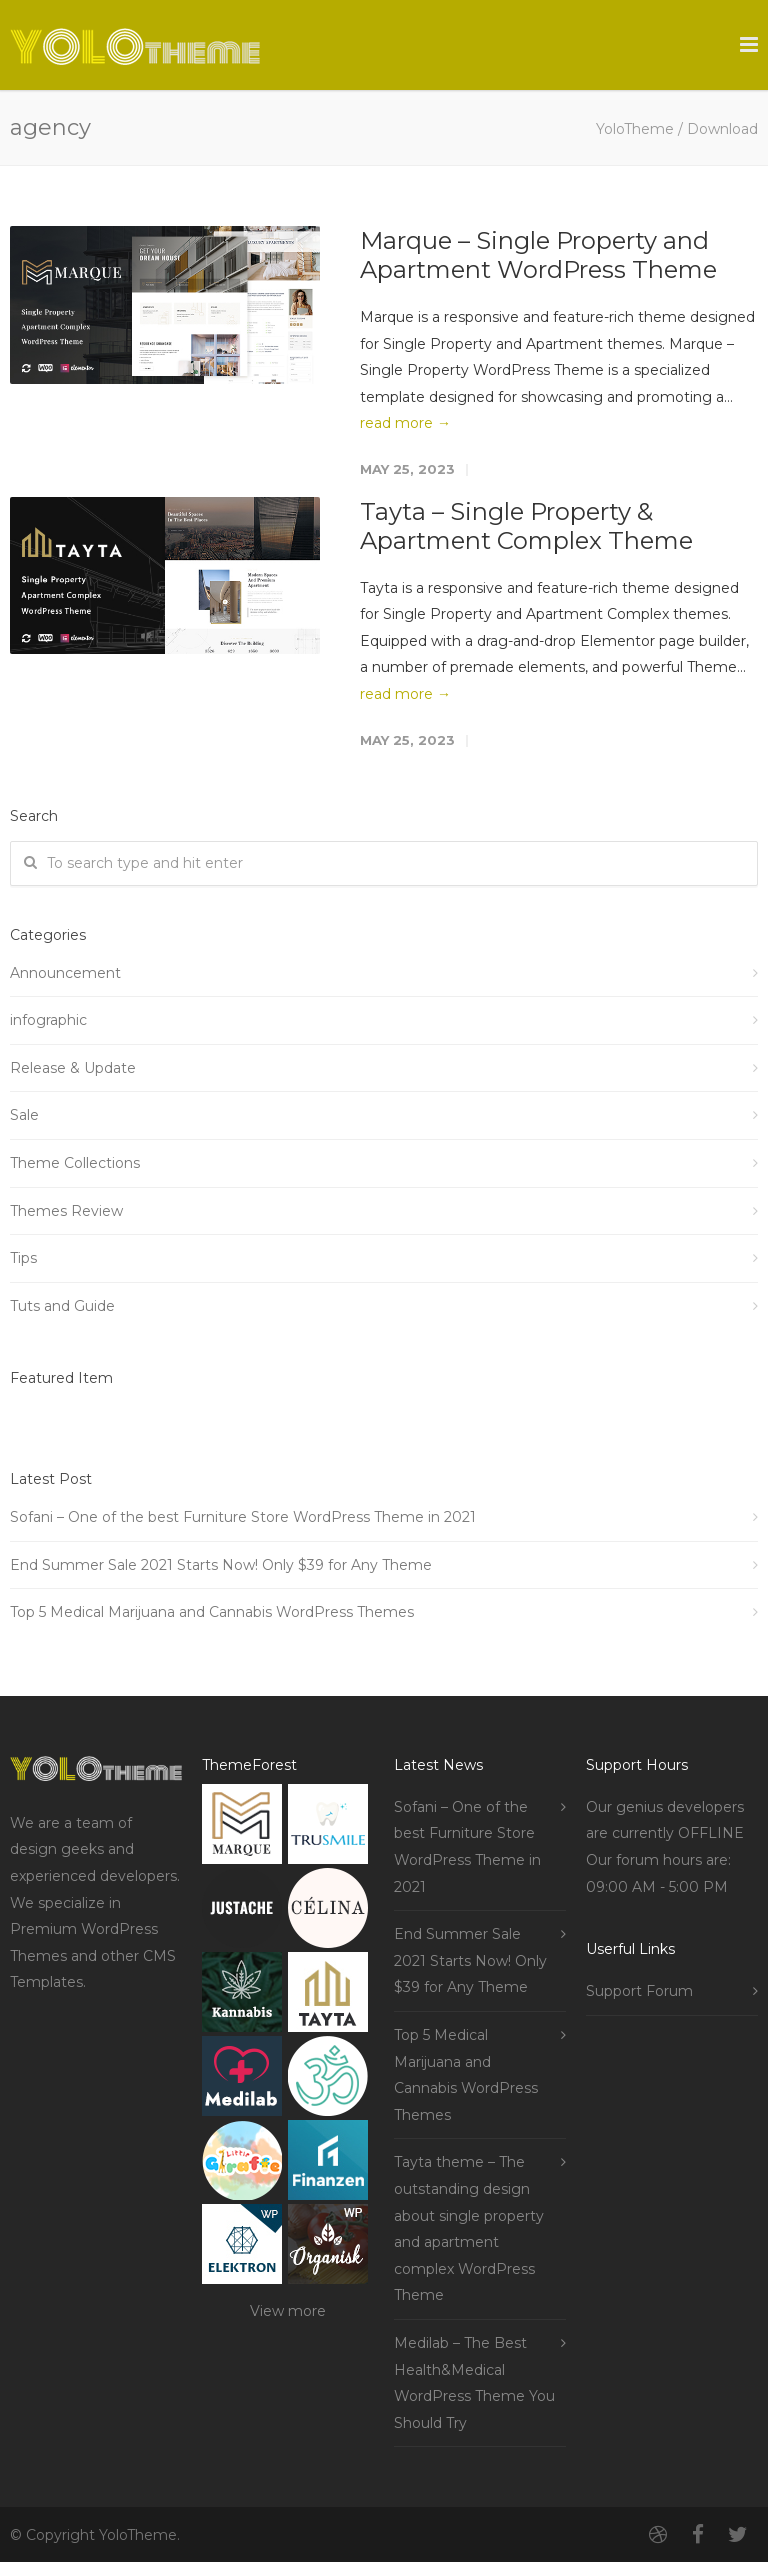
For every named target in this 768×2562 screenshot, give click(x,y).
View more (288, 2311)
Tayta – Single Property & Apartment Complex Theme (526, 526)
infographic (48, 1020)
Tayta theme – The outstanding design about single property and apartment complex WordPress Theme (469, 2228)
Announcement (65, 973)
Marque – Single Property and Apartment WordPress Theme (538, 255)
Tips (23, 1258)
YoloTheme (635, 129)
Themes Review (66, 1211)
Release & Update (73, 1068)
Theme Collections (75, 1163)
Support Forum (639, 1991)
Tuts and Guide (62, 1306)
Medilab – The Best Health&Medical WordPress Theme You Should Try (474, 2383)
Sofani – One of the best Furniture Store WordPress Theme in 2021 (243, 1517)
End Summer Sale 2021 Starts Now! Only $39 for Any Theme (221, 1565)
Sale (24, 1115)
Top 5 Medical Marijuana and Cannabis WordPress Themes (212, 1612)
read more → (405, 423)
